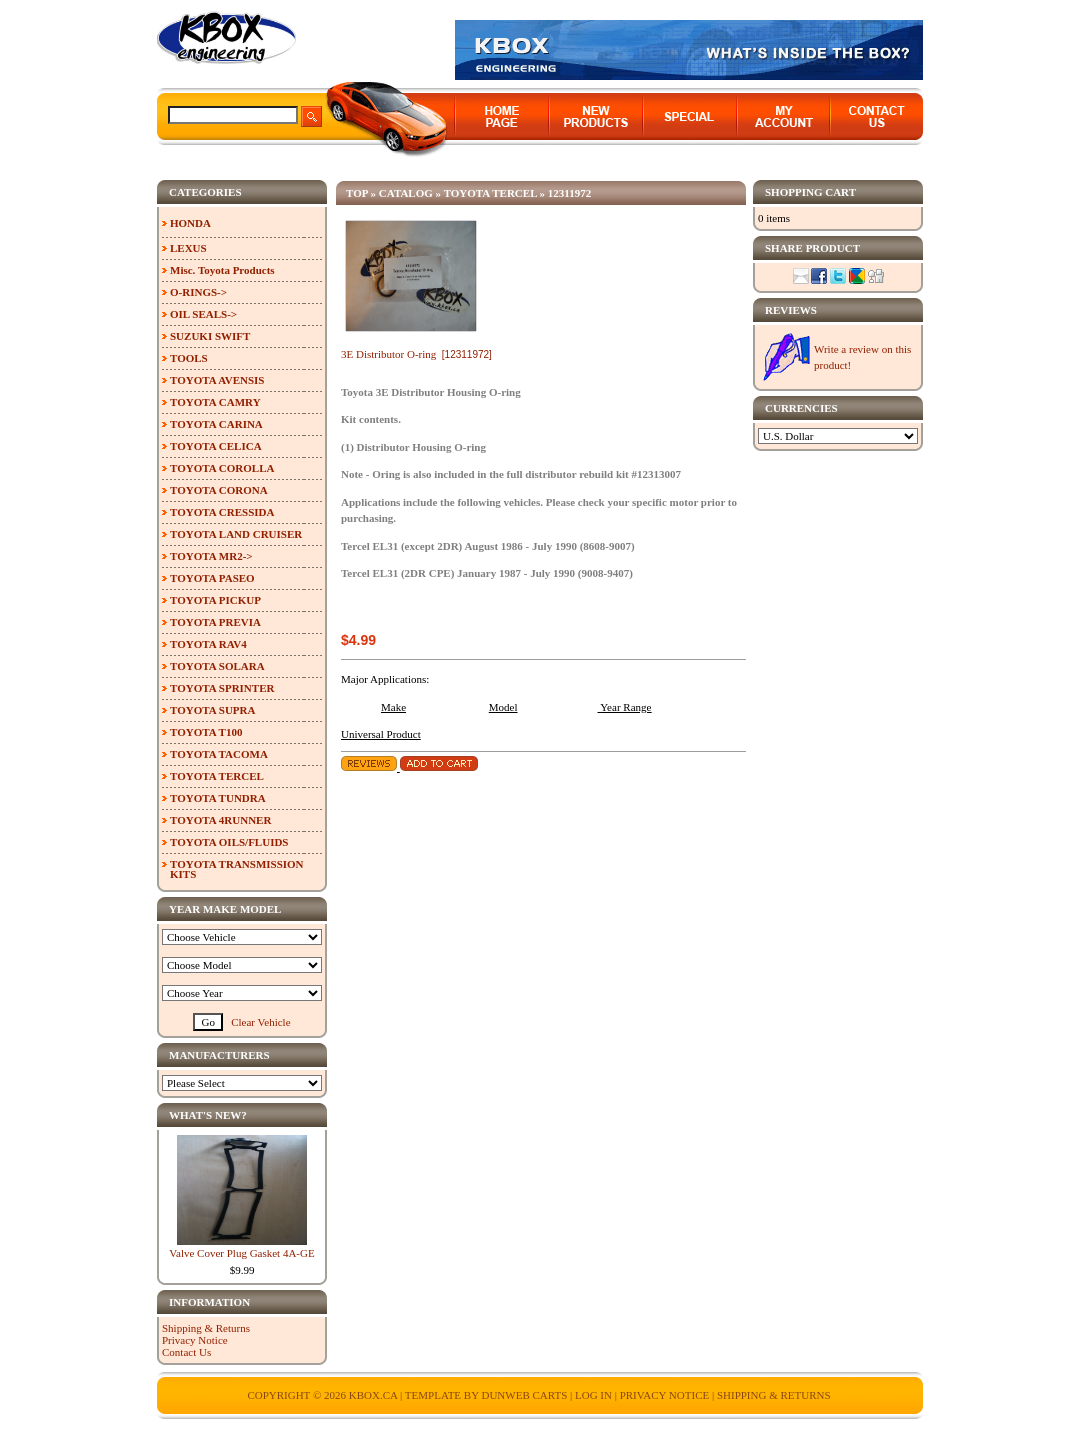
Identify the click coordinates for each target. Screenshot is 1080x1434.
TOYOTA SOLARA (217, 666)
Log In (593, 1395)
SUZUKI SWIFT (210, 336)
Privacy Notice (195, 1340)
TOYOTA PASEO (212, 578)
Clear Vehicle (260, 1022)
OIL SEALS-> (203, 314)
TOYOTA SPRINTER (222, 688)
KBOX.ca (373, 1395)
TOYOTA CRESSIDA (222, 512)
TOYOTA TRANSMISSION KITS (237, 869)
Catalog (406, 193)
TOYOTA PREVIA (215, 622)
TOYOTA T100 (206, 732)
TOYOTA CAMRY (215, 402)
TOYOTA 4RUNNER (220, 820)
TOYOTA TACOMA (219, 754)
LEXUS (188, 248)
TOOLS (189, 358)
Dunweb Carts (525, 1395)
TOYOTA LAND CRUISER (236, 534)
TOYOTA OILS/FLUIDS (229, 842)
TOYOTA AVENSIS (217, 380)
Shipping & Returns (206, 1328)
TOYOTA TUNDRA (218, 798)
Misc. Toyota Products (222, 270)
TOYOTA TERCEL (490, 193)
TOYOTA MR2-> (211, 556)
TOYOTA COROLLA (222, 468)
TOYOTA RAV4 (208, 644)
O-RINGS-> (198, 292)
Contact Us (186, 1352)
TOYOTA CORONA (219, 490)
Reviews (791, 310)
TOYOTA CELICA (216, 446)
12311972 (569, 193)
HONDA (190, 223)
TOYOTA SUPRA (212, 710)
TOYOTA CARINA (216, 424)
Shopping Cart (810, 192)
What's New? (208, 1115)
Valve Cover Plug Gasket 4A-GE (241, 1253)
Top (357, 193)
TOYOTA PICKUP (215, 600)
